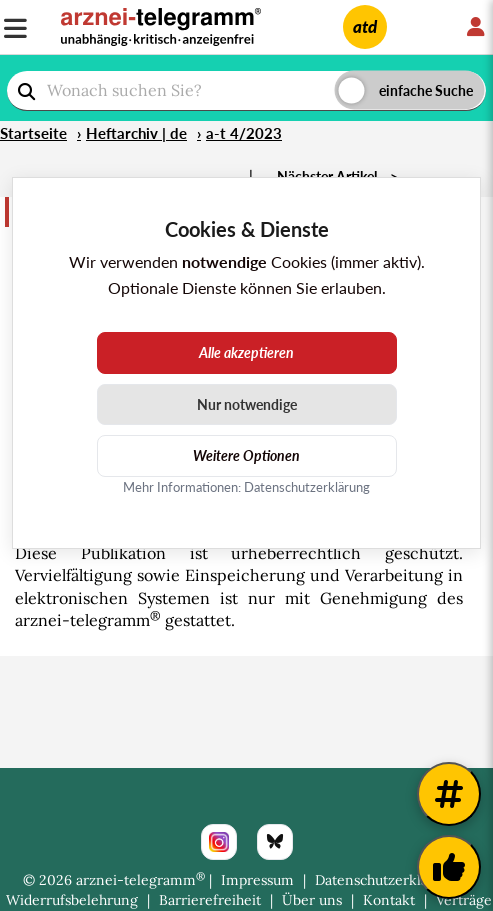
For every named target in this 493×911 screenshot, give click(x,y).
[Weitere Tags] (449, 794)
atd (365, 26)
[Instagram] (219, 842)
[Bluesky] (275, 842)
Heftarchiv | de (136, 133)
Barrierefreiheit (210, 900)
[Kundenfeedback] (449, 867)
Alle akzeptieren (246, 352)
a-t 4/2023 (244, 133)
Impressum (257, 880)
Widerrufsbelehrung (72, 900)
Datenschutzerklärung (387, 880)
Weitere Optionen (246, 455)
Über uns (312, 900)
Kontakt (389, 900)
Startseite (33, 133)
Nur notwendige (247, 404)
